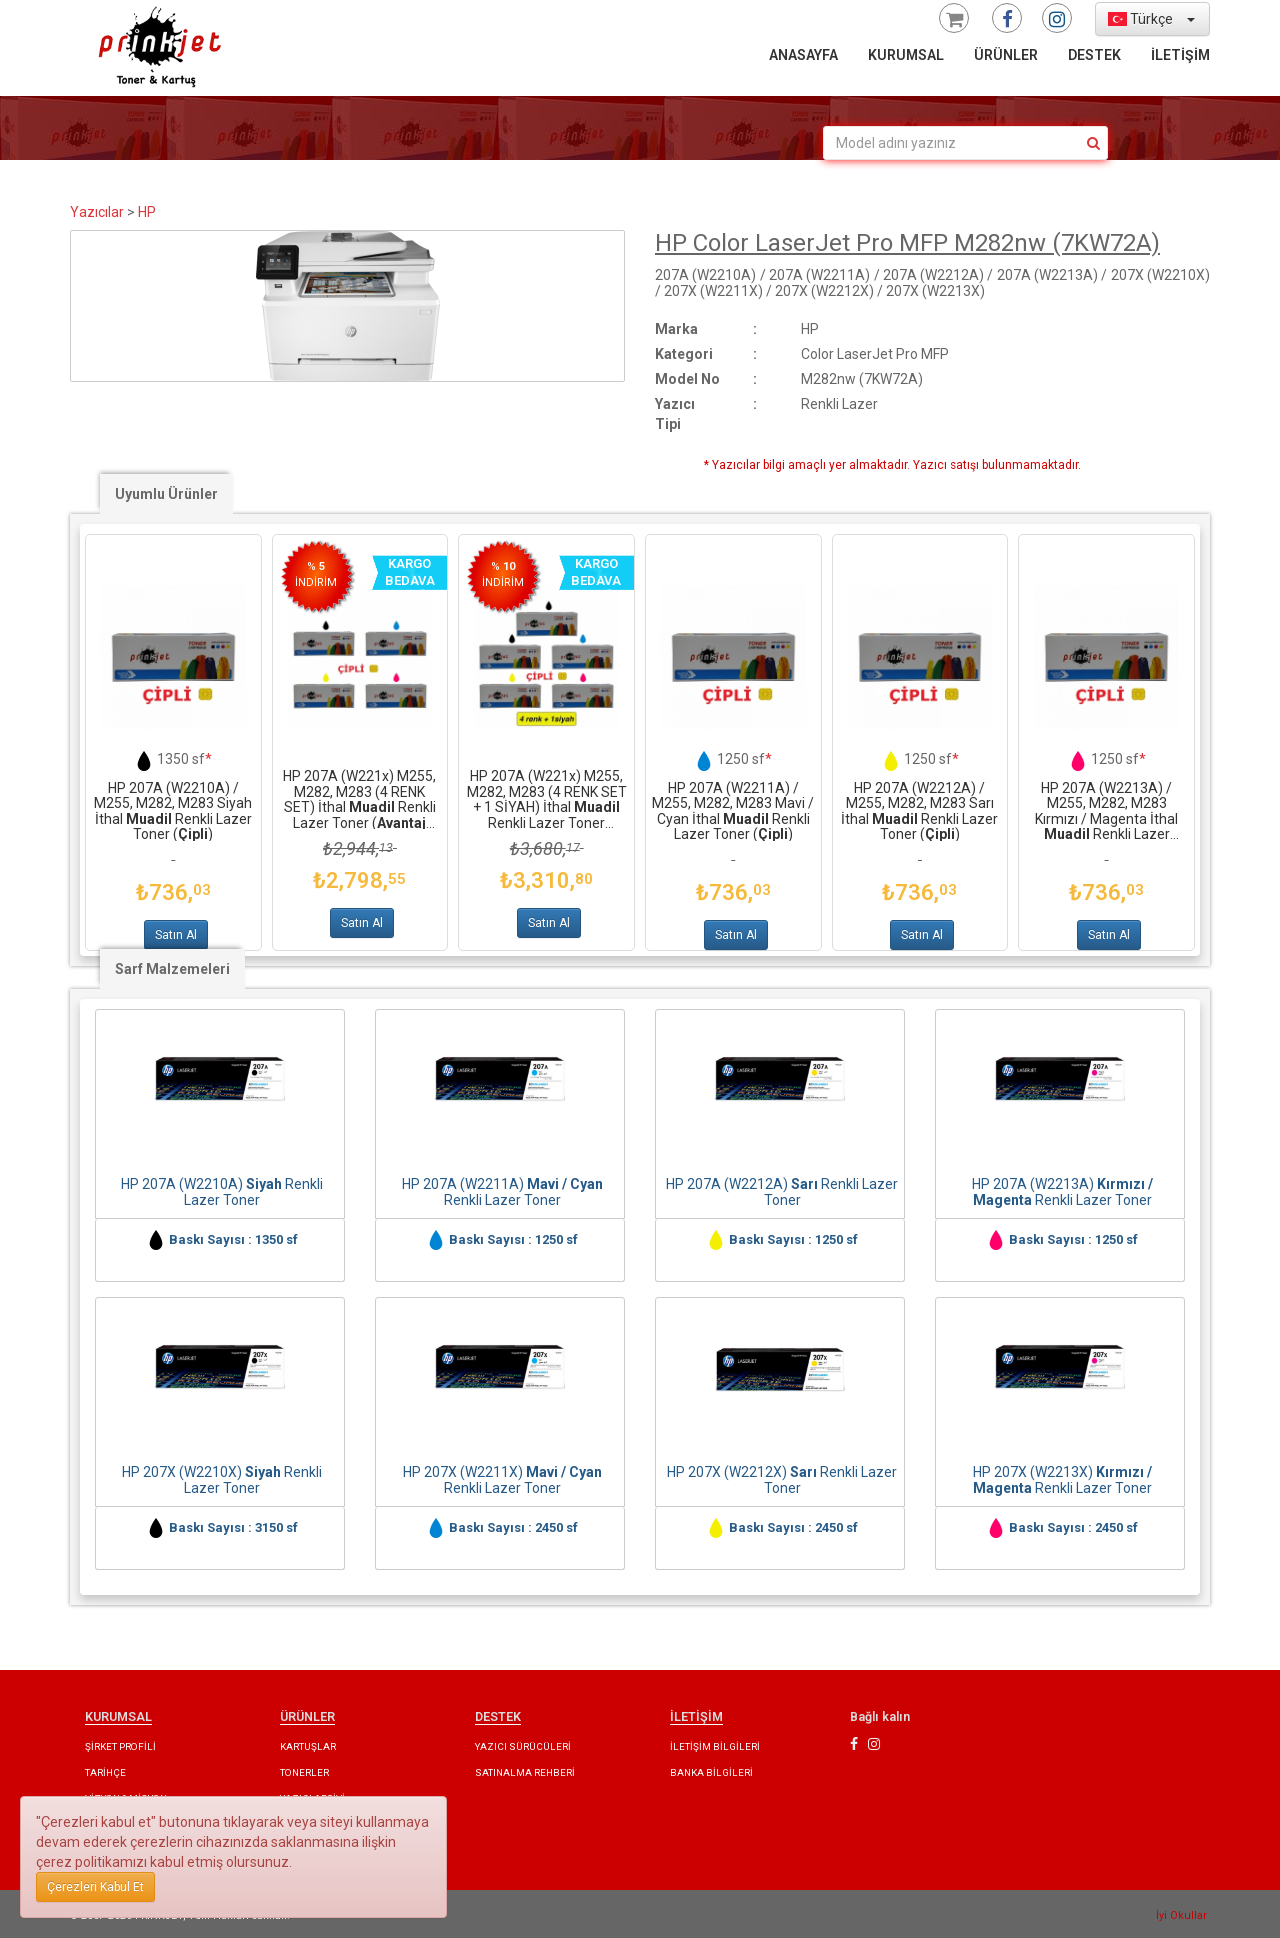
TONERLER (304, 1772)
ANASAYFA (803, 55)
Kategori (684, 354)
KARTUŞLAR (308, 1746)
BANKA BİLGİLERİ (711, 1772)
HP (147, 212)
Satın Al (176, 935)
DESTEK (1094, 55)
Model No (687, 379)
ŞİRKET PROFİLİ (120, 1746)
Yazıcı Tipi (675, 414)
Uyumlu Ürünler (166, 494)
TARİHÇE (105, 1772)
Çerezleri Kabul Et (95, 1887)
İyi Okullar (1181, 1915)
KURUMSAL (906, 55)
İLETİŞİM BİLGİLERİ (715, 1746)
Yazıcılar (97, 212)
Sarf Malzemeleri (172, 969)
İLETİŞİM (1180, 55)
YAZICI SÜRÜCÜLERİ (523, 1746)
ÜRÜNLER (1006, 55)
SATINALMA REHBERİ (525, 1772)
